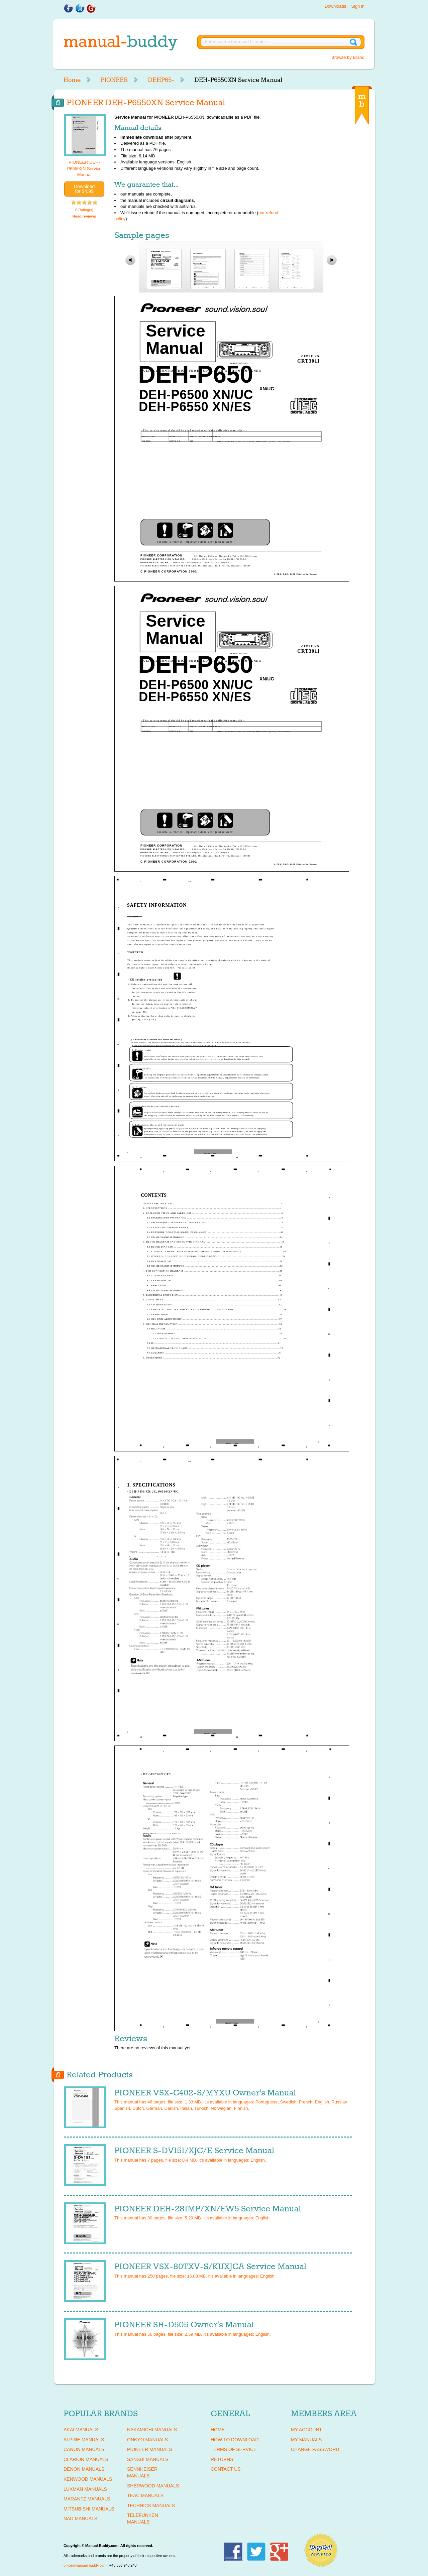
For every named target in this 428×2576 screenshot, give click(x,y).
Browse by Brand (347, 57)
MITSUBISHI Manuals (89, 2508)
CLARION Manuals (86, 2459)
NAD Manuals (80, 2518)
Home (72, 80)
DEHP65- (161, 80)
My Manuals (306, 2439)
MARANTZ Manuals (87, 2498)
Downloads (335, 6)
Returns (222, 2459)
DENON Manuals (84, 2469)
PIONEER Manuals (149, 2449)
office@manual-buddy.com (85, 2565)
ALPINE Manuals (84, 2439)
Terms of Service (233, 2449)
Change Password (315, 2449)
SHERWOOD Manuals (153, 2485)
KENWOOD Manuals (88, 2479)
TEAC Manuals (145, 2495)
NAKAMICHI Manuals (152, 2429)
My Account (306, 2429)
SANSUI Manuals (148, 2459)
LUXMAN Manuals (85, 2489)
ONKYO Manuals (147, 2439)
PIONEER (114, 80)
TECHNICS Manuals (151, 2505)
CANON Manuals (84, 2449)
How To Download (234, 2439)
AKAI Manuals (81, 2429)
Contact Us (226, 2469)
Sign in (357, 6)
